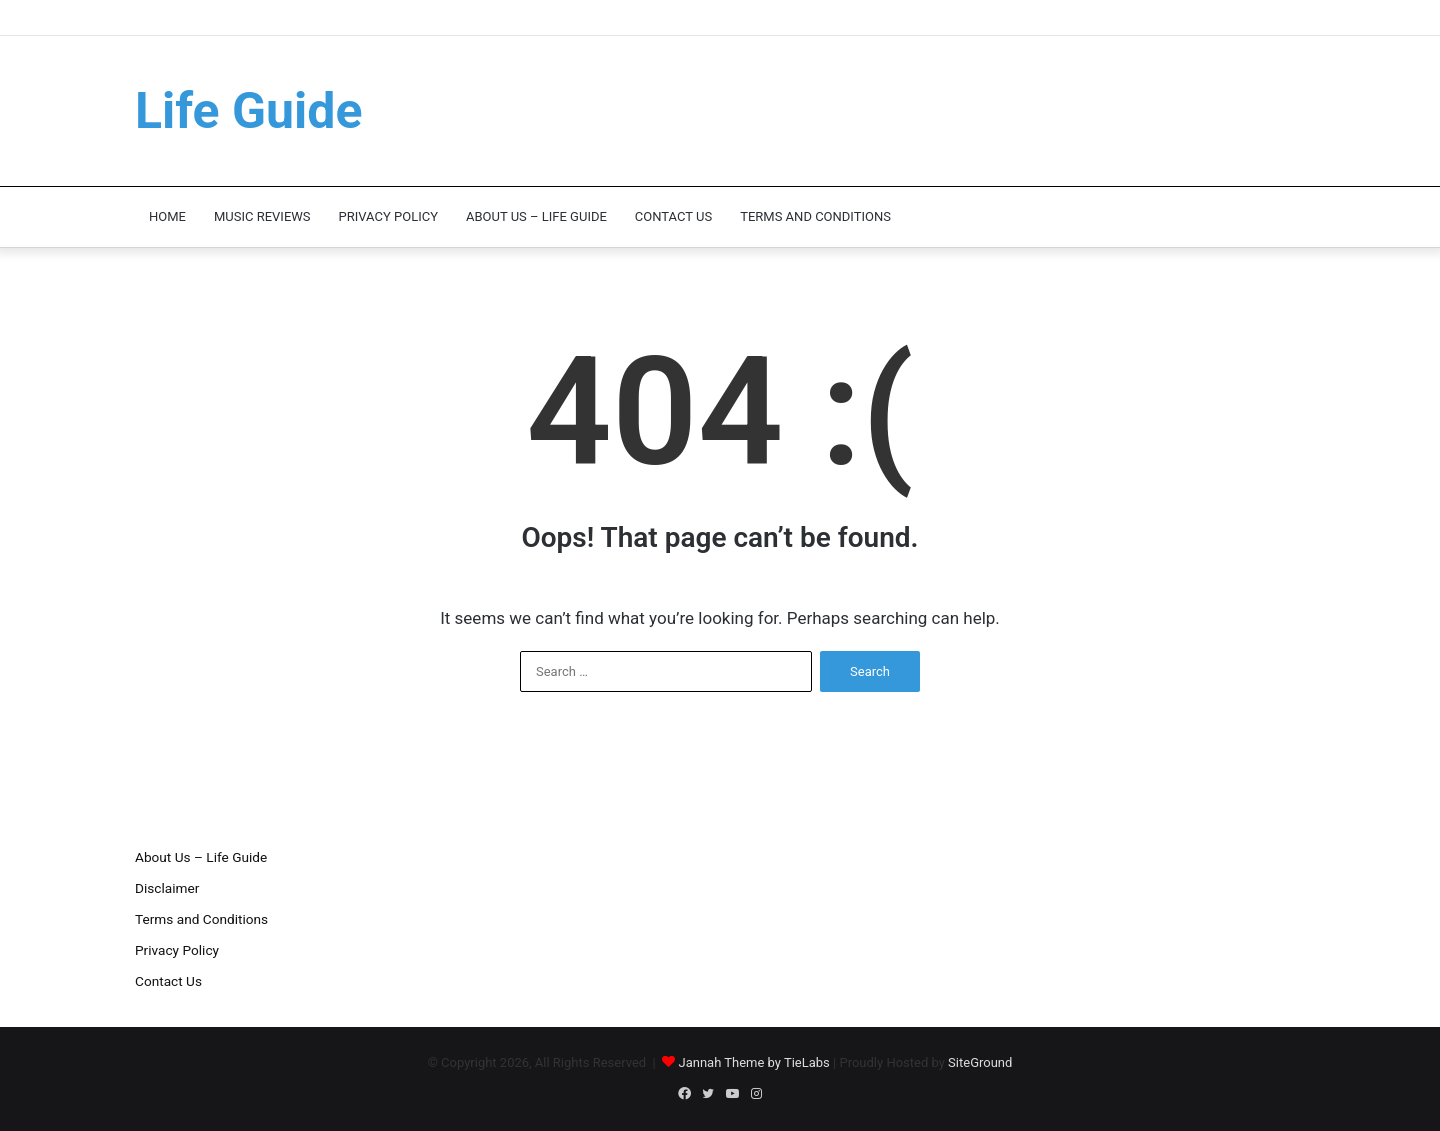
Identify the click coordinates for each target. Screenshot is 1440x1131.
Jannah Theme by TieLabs (753, 1062)
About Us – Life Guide (536, 216)
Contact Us (673, 216)
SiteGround (980, 1062)
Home (167, 216)
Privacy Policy (388, 216)
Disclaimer (167, 888)
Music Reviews (262, 216)
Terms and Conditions (815, 216)
